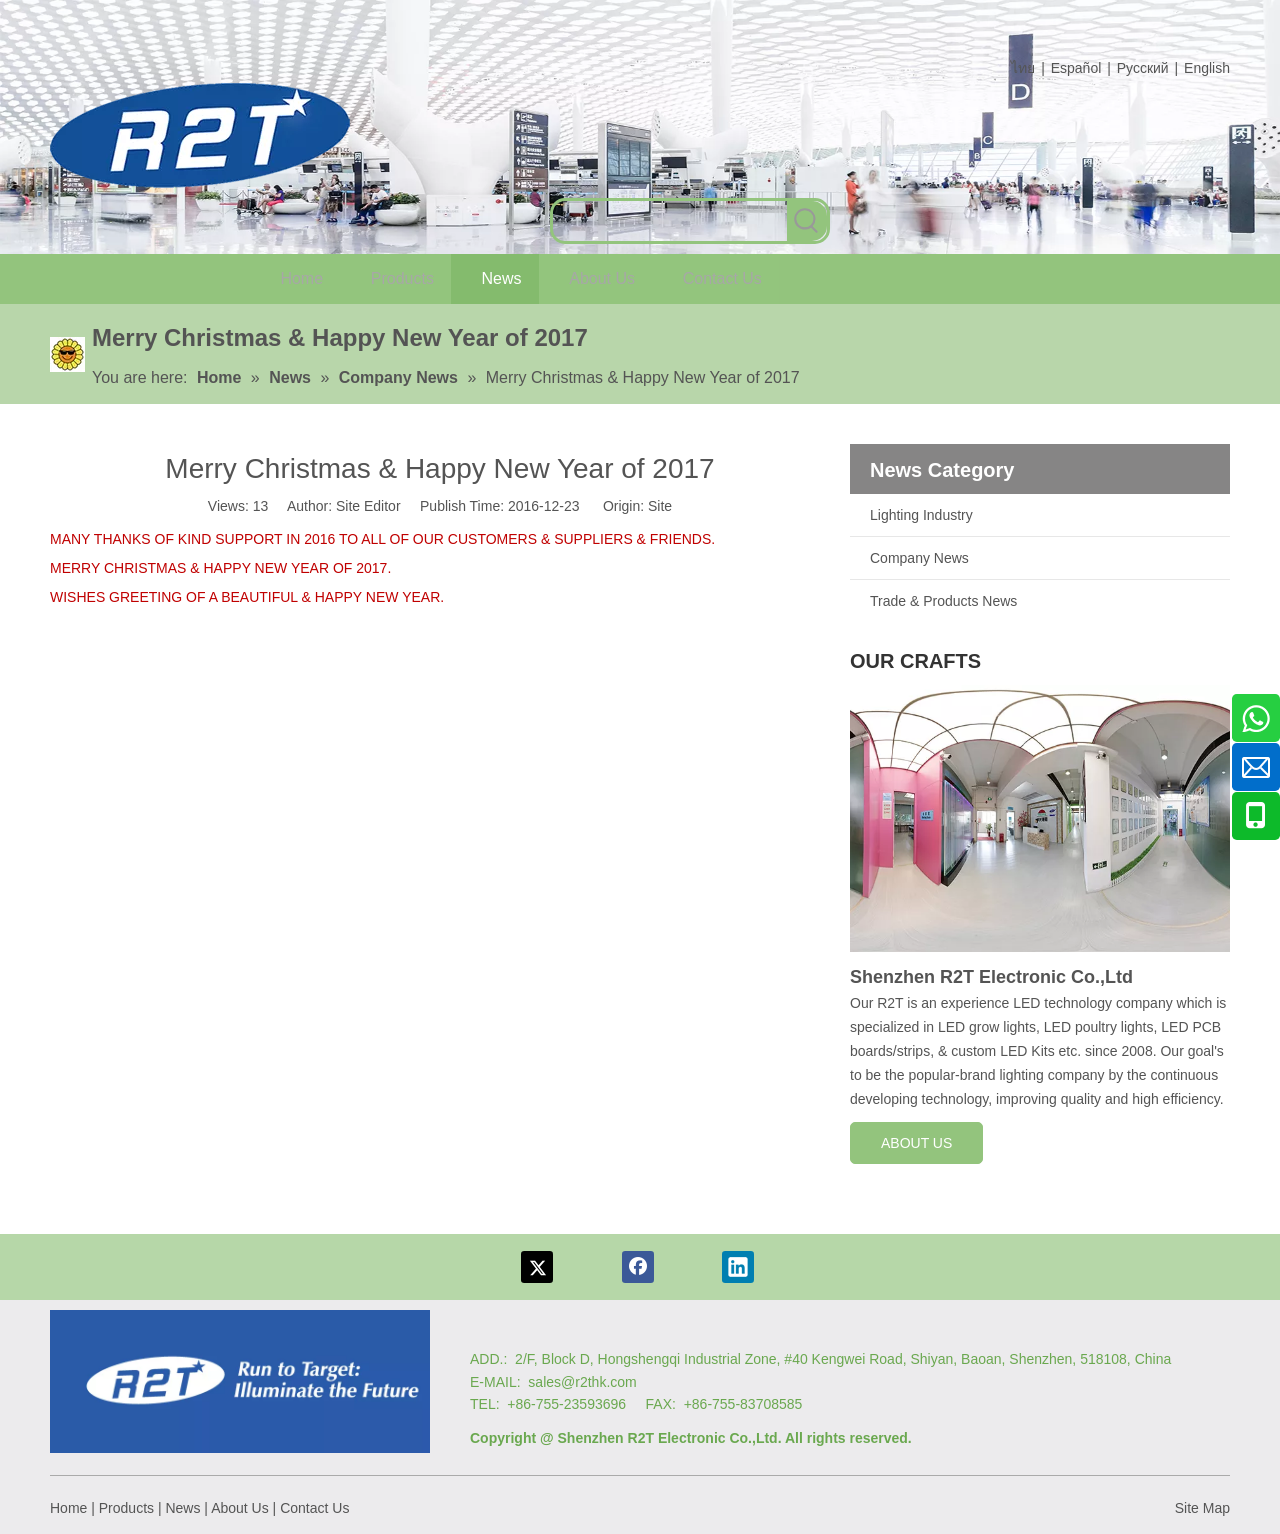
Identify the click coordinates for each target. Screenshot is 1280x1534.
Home (68, 1508)
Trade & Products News (943, 601)
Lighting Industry (921, 515)
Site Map (1202, 1508)
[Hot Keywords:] (807, 221)
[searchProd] (670, 221)
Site (660, 506)
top (1238, 1448)
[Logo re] (240, 1381)
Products (126, 1508)
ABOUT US (916, 1143)
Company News (919, 558)
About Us (240, 1508)
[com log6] (200, 135)
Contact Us (314, 1508)
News (182, 1508)
